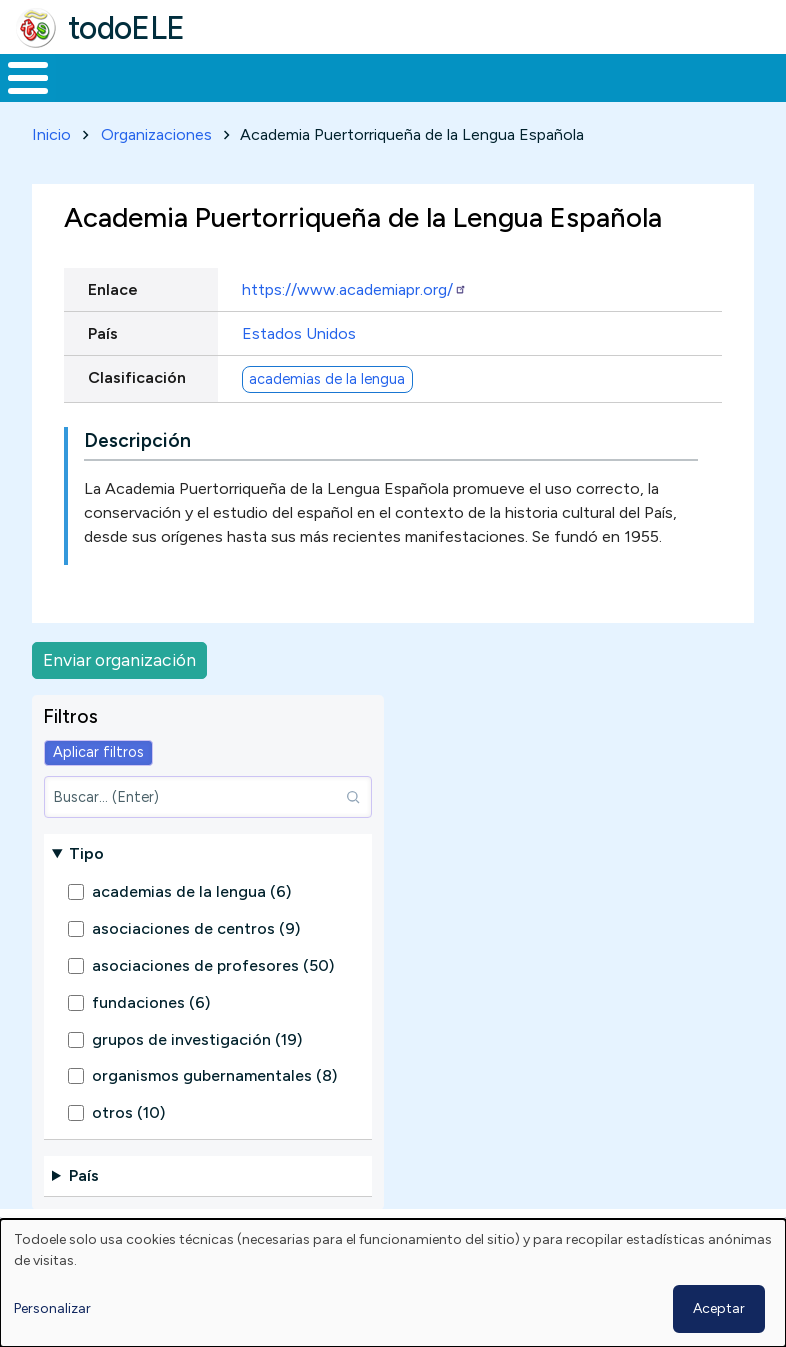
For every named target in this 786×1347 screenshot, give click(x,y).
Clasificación (137, 414)
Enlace (113, 326)
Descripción (137, 477)
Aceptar (719, 1308)
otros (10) (128, 1149)
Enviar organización (119, 696)
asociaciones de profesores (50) (213, 1002)
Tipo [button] (86, 890)
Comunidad (675, 96)
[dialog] (393, 1283)
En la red (436, 96)
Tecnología (542, 96)
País (103, 370)
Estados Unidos (299, 370)
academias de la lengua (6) (191, 929)
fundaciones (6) (151, 1039)
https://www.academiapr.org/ (354, 326)
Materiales (96, 96)
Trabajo (344, 96)
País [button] (84, 1213)
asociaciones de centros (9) (196, 965)
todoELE (126, 28)
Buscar (765, 76)
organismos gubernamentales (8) (214, 1112)
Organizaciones (156, 171)
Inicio (17, 97)
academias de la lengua (327, 416)
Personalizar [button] (52, 1308)
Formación (225, 96)
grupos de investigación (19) (197, 1076)
